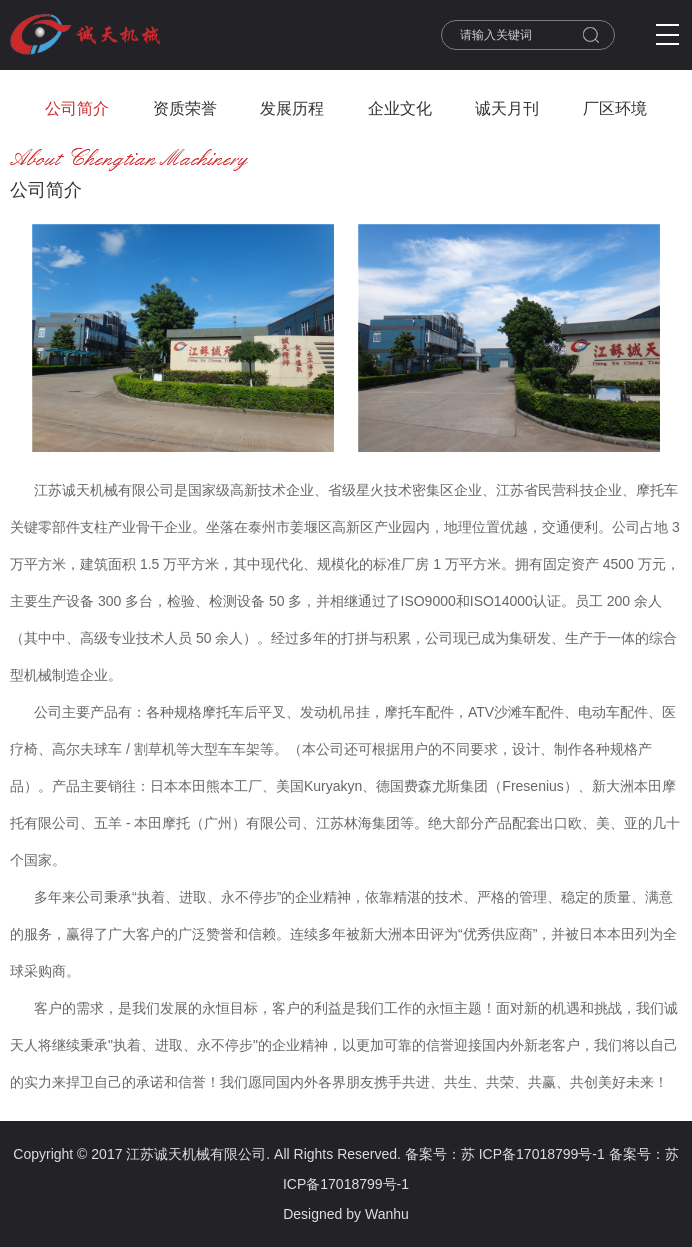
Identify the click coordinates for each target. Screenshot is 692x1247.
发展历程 (292, 108)
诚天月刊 (507, 108)
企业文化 (400, 108)
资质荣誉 (185, 108)
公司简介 (77, 108)
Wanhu (387, 1214)
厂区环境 (615, 108)
